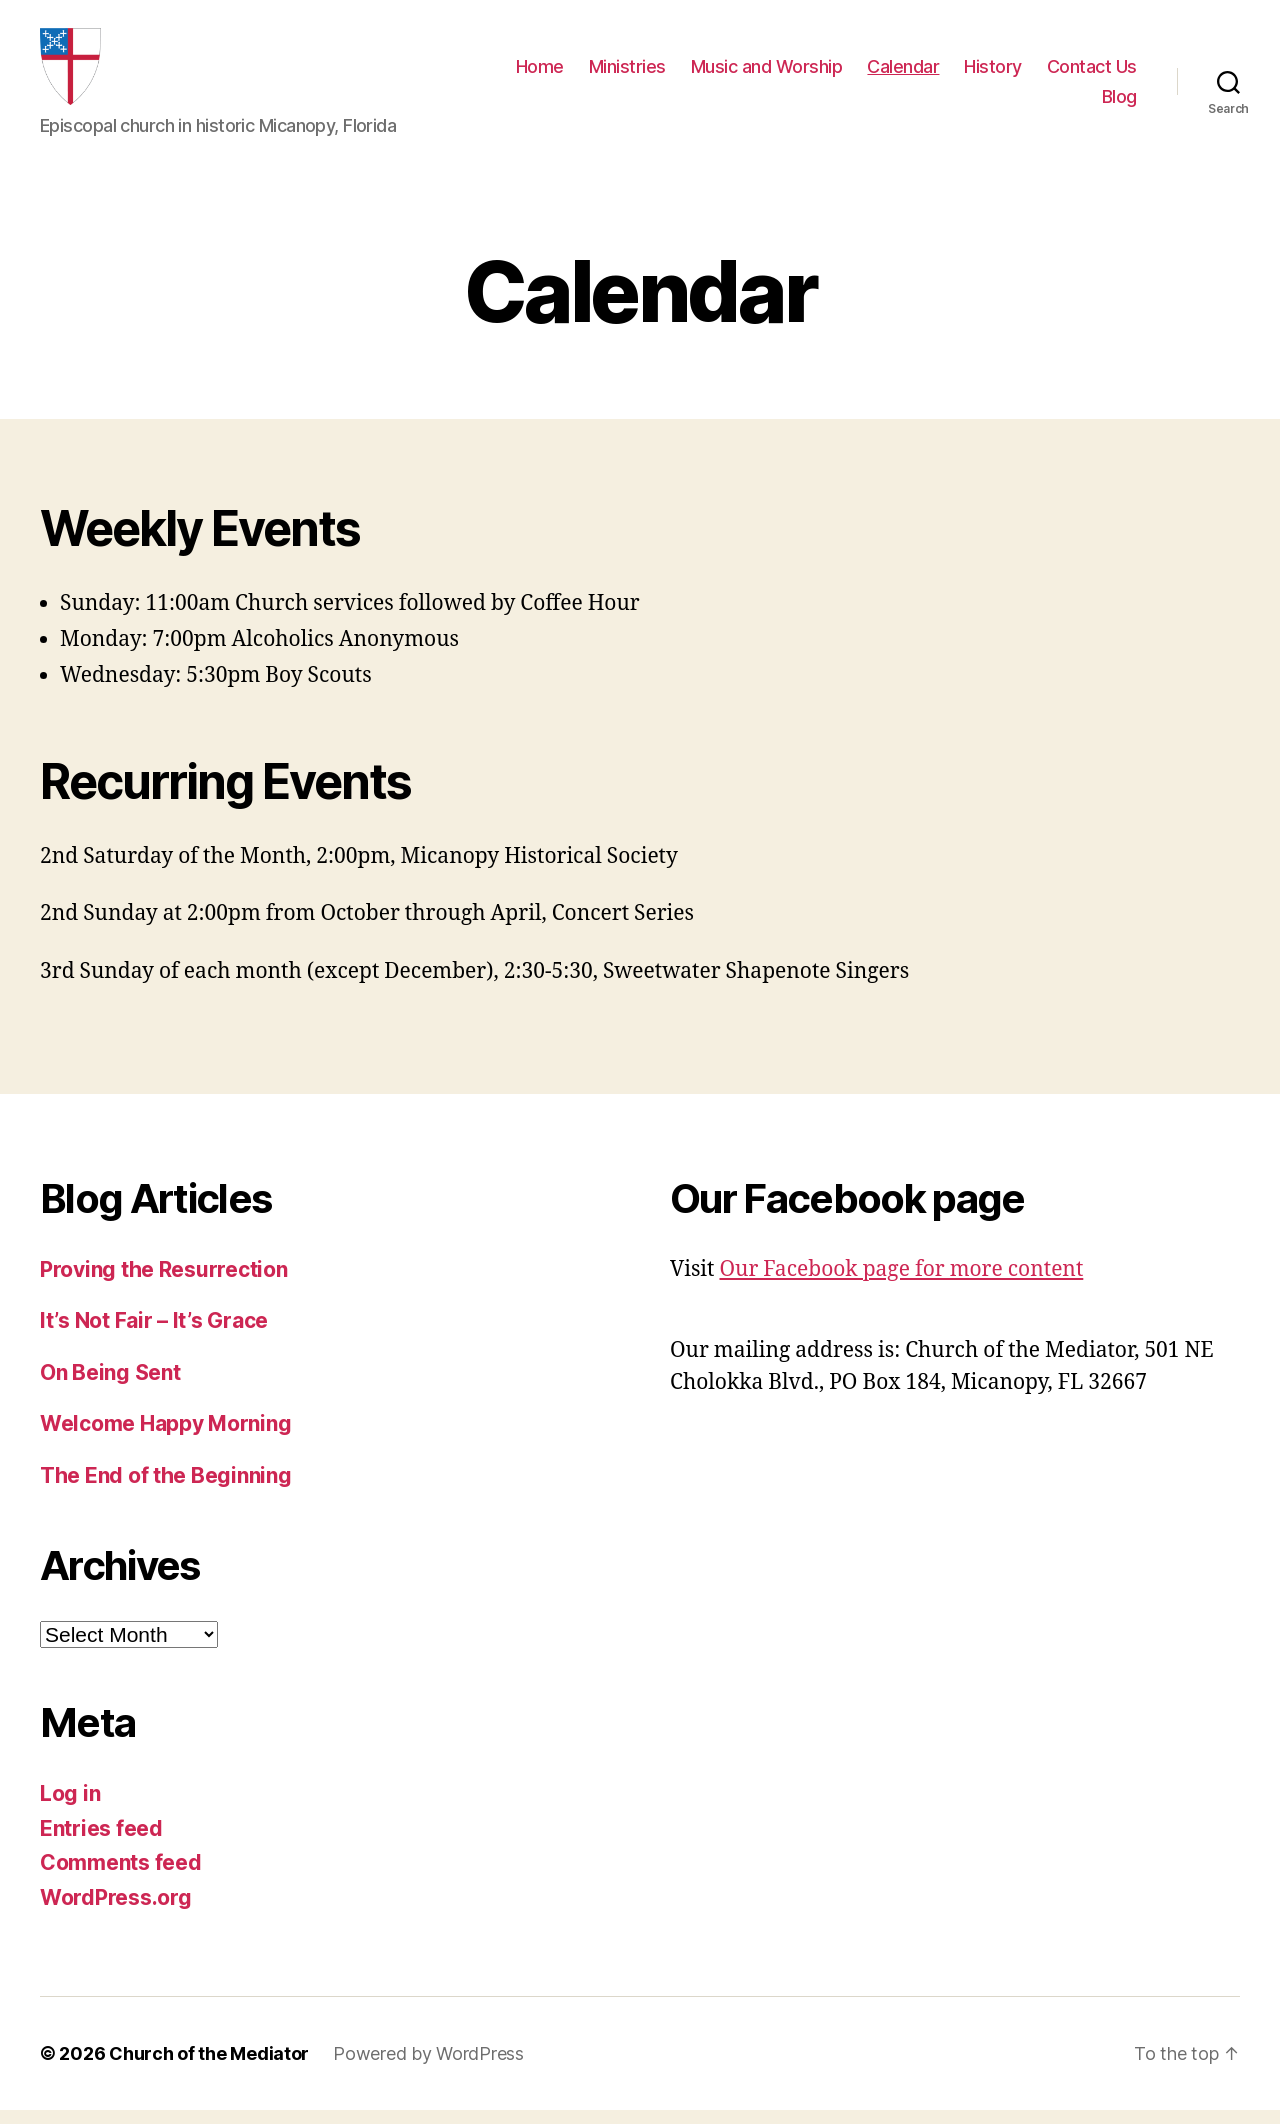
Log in (70, 1807)
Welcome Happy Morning (165, 1437)
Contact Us (1092, 73)
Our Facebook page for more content (901, 1282)
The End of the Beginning (166, 1488)
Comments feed (121, 1876)
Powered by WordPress (428, 2067)
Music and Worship (767, 73)
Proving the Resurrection (164, 1282)
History (993, 73)
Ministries (627, 73)
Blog (1119, 103)
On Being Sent (110, 1385)
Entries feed (101, 1841)
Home (540, 73)
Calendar (903, 73)
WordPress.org (116, 1910)
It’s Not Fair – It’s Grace (154, 1334)
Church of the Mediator (209, 2067)
